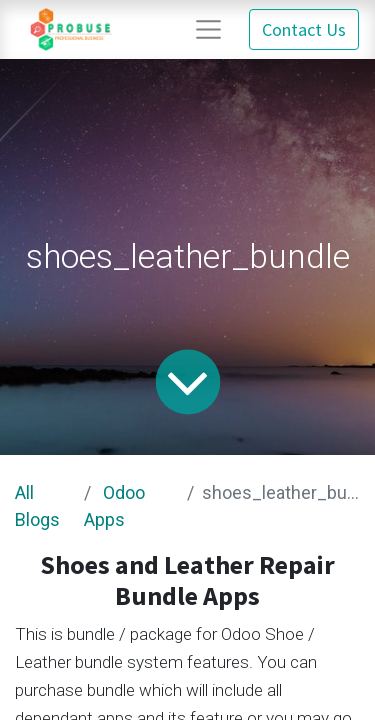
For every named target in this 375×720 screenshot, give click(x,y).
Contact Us (304, 29)
